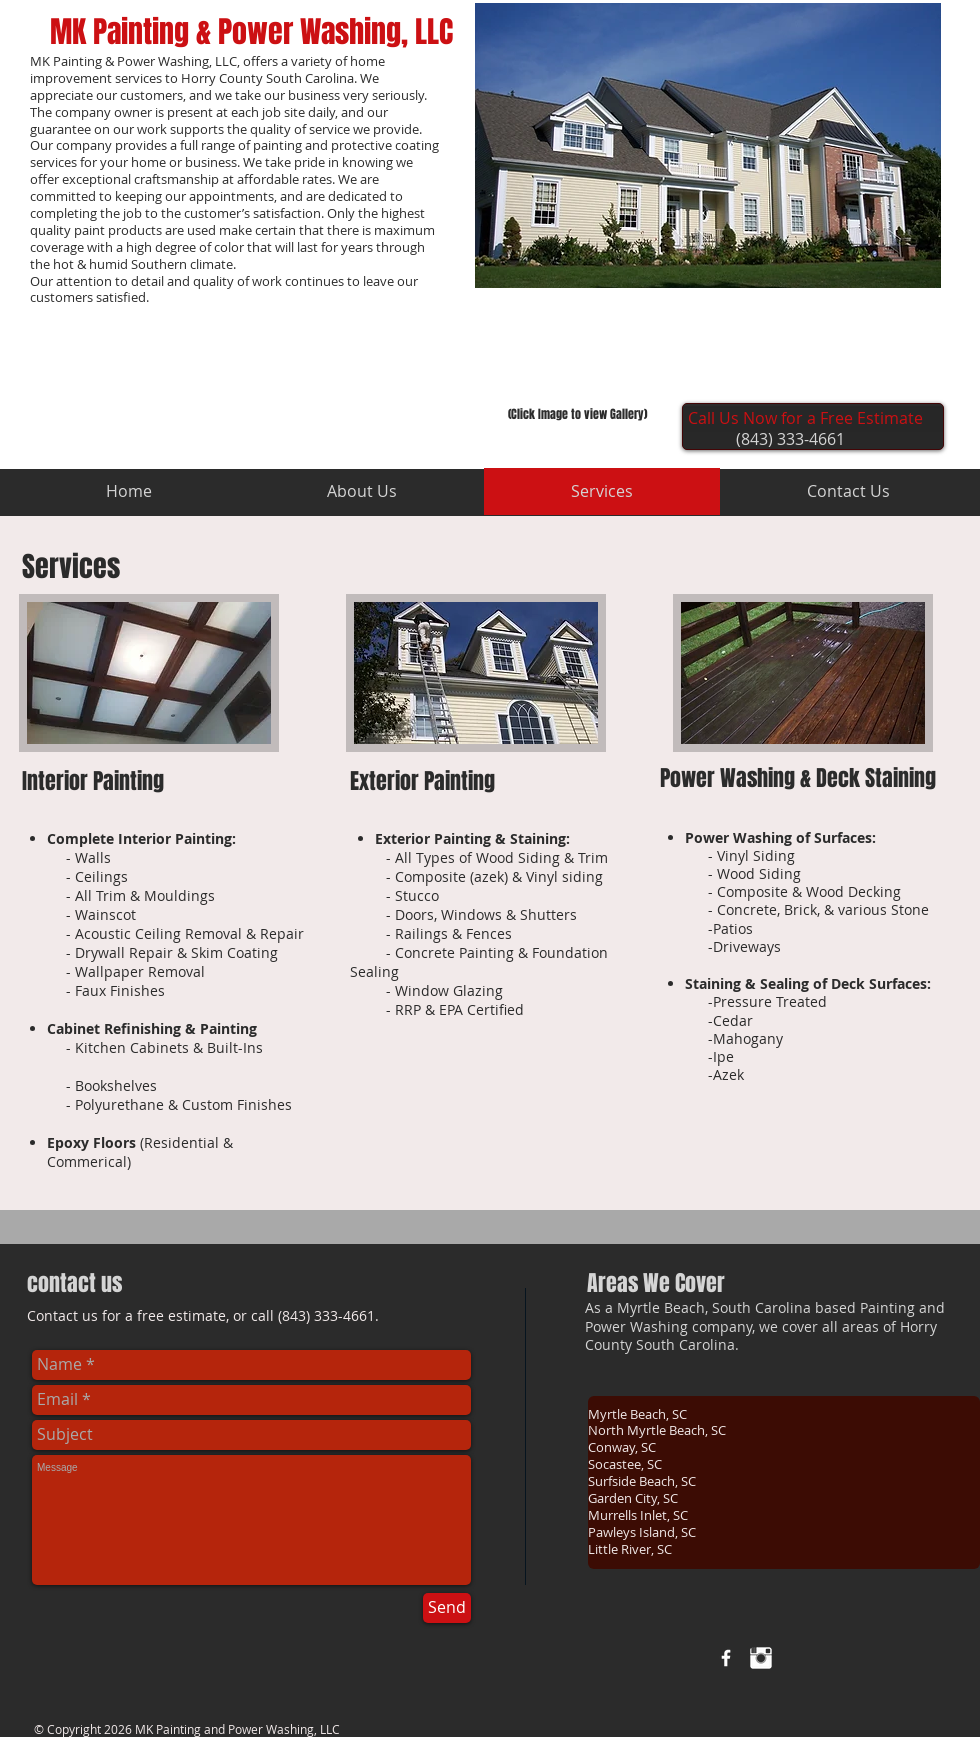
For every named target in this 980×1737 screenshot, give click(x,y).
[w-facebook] (726, 1658)
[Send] (447, 1608)
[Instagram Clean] (761, 1658)
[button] (708, 145)
